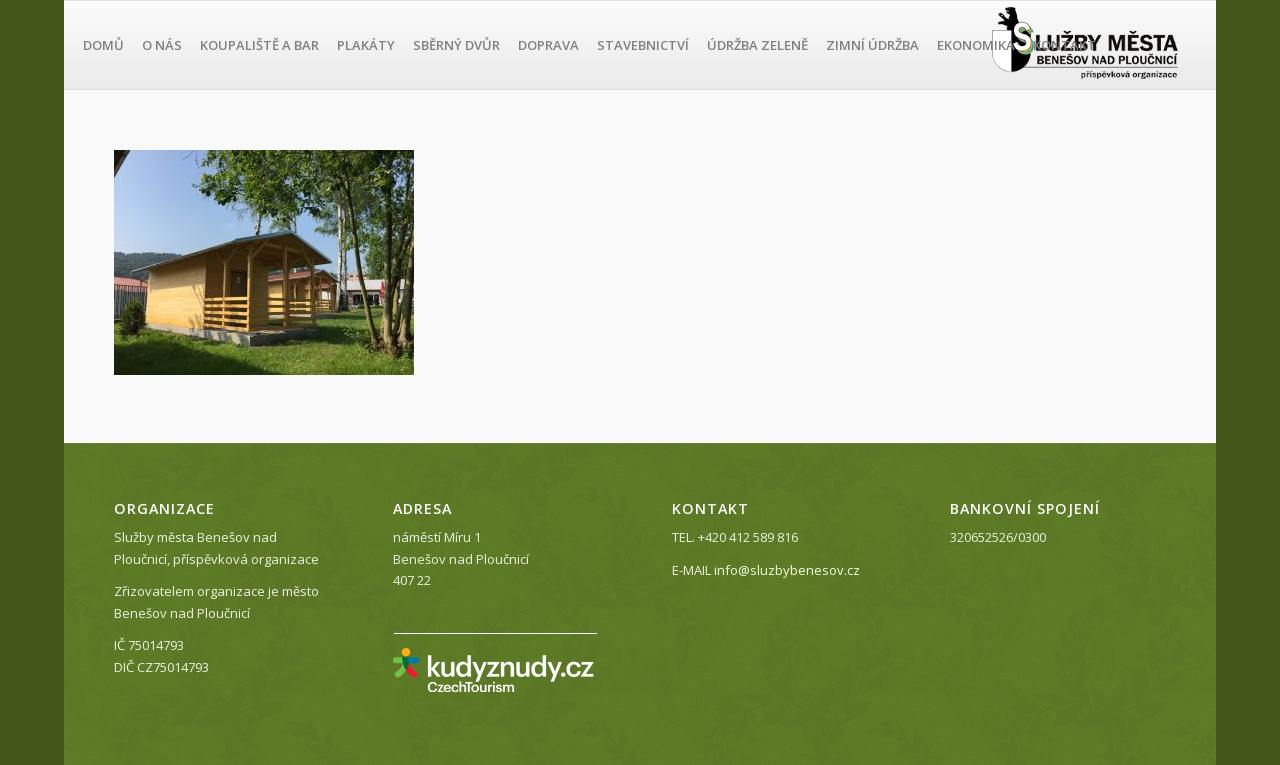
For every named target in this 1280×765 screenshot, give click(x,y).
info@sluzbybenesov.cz (787, 570)
